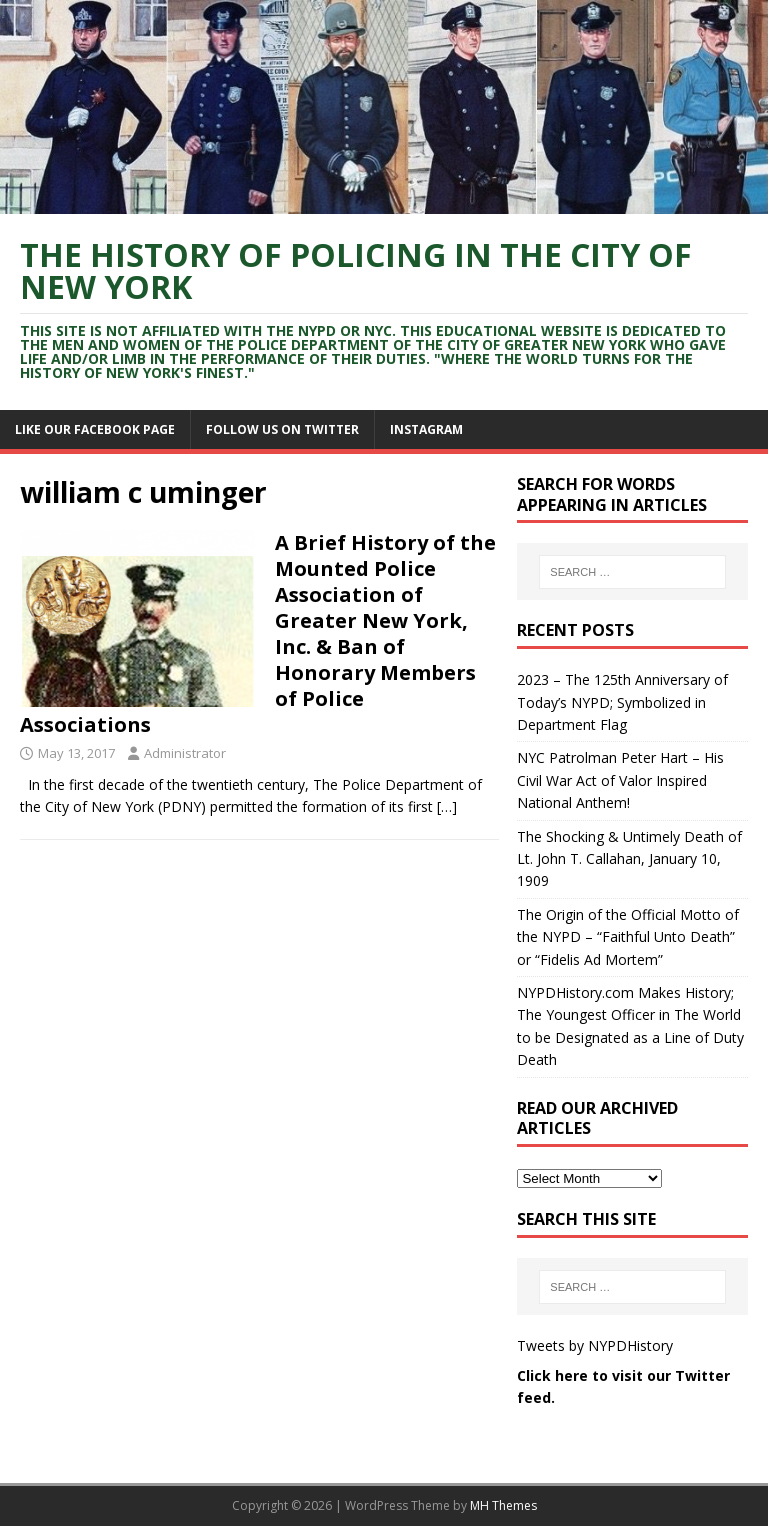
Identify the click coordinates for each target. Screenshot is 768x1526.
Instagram (426, 429)
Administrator (185, 753)
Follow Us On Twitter (282, 429)
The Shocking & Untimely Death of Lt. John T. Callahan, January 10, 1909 (629, 859)
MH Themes (503, 1505)
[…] (447, 806)
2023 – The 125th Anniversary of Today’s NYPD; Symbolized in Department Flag (622, 702)
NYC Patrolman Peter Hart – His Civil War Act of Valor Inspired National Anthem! (620, 780)
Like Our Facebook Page (95, 429)
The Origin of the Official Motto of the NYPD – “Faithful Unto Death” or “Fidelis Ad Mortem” (628, 937)
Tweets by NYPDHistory (595, 1345)
